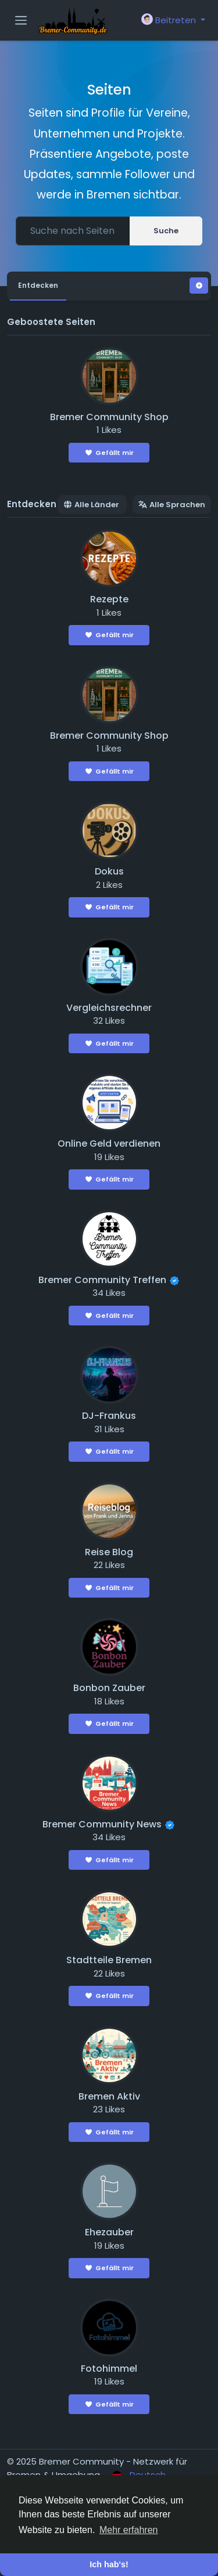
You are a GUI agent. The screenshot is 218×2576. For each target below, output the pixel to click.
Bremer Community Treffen (102, 1280)
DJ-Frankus (109, 1415)
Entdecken (38, 285)
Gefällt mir (109, 452)
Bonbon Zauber (109, 1688)
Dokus (109, 871)
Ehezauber (109, 2232)
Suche (165, 230)
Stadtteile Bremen (109, 1960)
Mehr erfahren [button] (128, 2530)
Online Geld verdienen (109, 1143)
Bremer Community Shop (109, 417)
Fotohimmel (109, 2368)
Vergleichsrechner (109, 1007)
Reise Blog (109, 1552)
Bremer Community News (102, 1824)
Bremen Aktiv (109, 2096)
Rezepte (109, 599)
